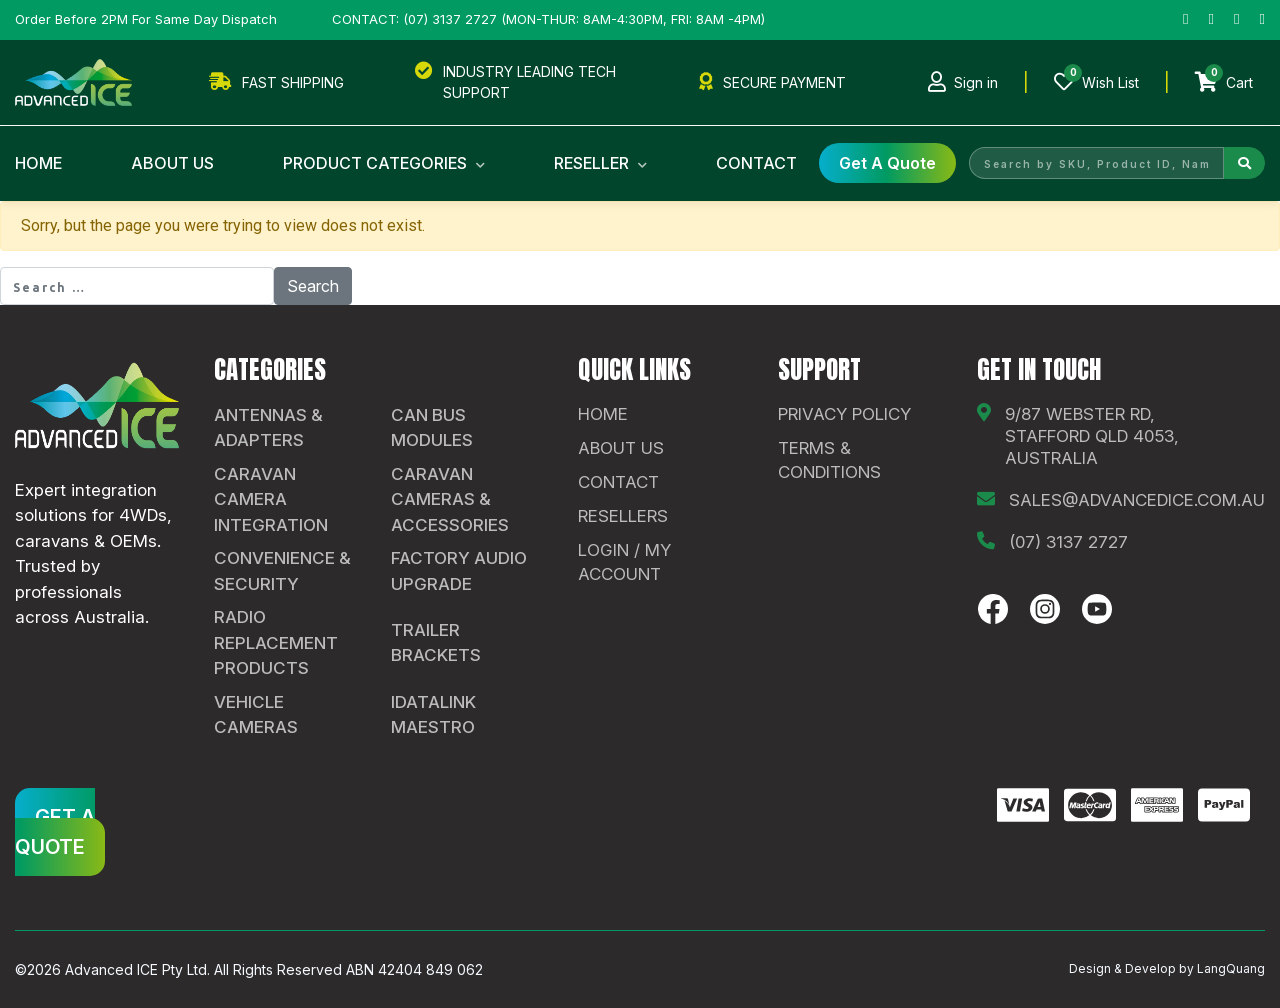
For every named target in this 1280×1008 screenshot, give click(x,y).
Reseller (600, 163)
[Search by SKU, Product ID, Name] (1096, 163)
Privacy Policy (844, 414)
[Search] (1244, 163)
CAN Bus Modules (432, 428)
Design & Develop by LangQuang (1167, 968)
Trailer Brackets (436, 643)
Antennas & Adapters (268, 428)
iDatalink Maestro (433, 715)
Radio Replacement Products (276, 642)
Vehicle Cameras (256, 715)
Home (38, 163)
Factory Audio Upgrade (459, 571)
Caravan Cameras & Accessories (450, 499)
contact (618, 482)
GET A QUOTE (55, 832)
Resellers (623, 516)
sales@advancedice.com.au (1137, 500)
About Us (172, 163)
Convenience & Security (282, 571)
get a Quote (887, 163)
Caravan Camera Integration (271, 499)
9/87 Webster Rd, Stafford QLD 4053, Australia (1092, 436)
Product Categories (384, 163)
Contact (756, 163)
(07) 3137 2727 (1068, 542)
